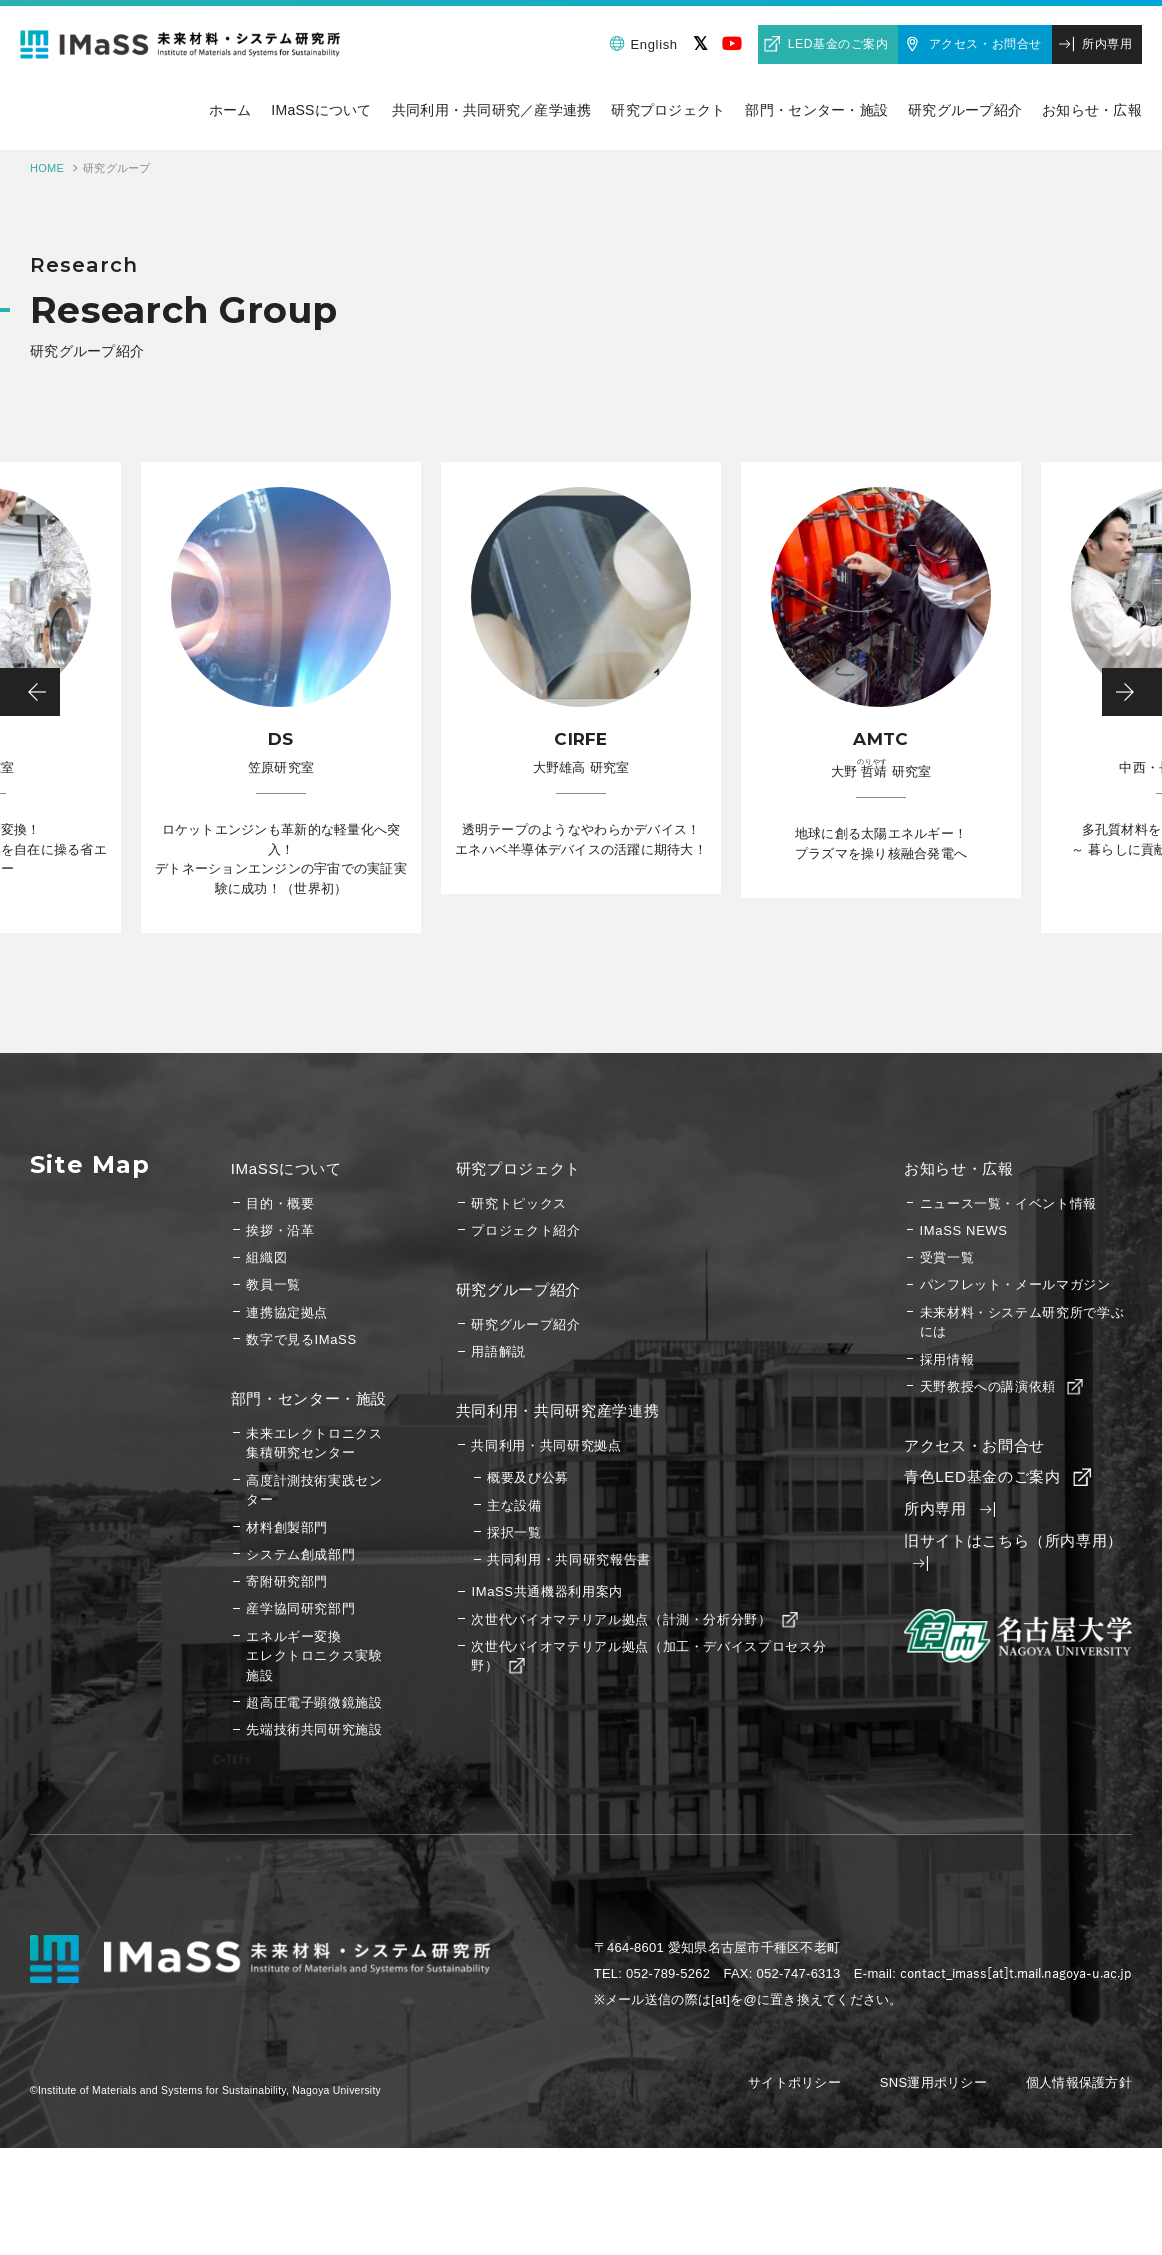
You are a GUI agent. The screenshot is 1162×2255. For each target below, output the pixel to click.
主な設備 (514, 1505)
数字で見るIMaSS (301, 1339)
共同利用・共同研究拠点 (546, 1445)
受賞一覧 (947, 1257)
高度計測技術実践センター (314, 1490)
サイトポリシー (794, 2082)
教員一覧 (273, 1284)
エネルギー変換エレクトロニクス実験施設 (314, 1656)
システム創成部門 (300, 1554)
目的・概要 (280, 1203)
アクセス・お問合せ (985, 44)
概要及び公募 (528, 1477)
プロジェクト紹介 (525, 1230)
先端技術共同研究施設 (314, 1729)
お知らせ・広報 (959, 1168)
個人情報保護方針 (1079, 2082)
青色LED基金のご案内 (996, 1477)
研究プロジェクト (518, 1168)
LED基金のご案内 (838, 44)
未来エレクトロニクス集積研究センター (314, 1443)
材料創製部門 (287, 1527)
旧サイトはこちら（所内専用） (1013, 1552)
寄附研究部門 (287, 1581)
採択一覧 (514, 1532)
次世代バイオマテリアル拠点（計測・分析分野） (633, 1620)
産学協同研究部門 (300, 1608)
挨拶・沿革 (280, 1230)
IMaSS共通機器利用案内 (546, 1591)
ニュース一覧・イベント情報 (1008, 1203)
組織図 (266, 1257)
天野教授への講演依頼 (1000, 1387)
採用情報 (947, 1359)
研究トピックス (519, 1203)
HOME (47, 168)
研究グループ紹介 (518, 1289)
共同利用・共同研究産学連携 (557, 1410)
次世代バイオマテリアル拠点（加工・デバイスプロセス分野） (648, 1656)
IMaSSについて (286, 1168)
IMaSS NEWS (964, 1230)
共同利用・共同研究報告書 (569, 1559)
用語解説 (498, 1351)
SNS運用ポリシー (933, 2082)
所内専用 (1107, 44)
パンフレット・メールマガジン (1015, 1284)
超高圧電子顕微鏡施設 (314, 1702)
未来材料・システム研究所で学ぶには (1022, 1322)
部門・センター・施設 (309, 1398)
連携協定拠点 (287, 1312)
